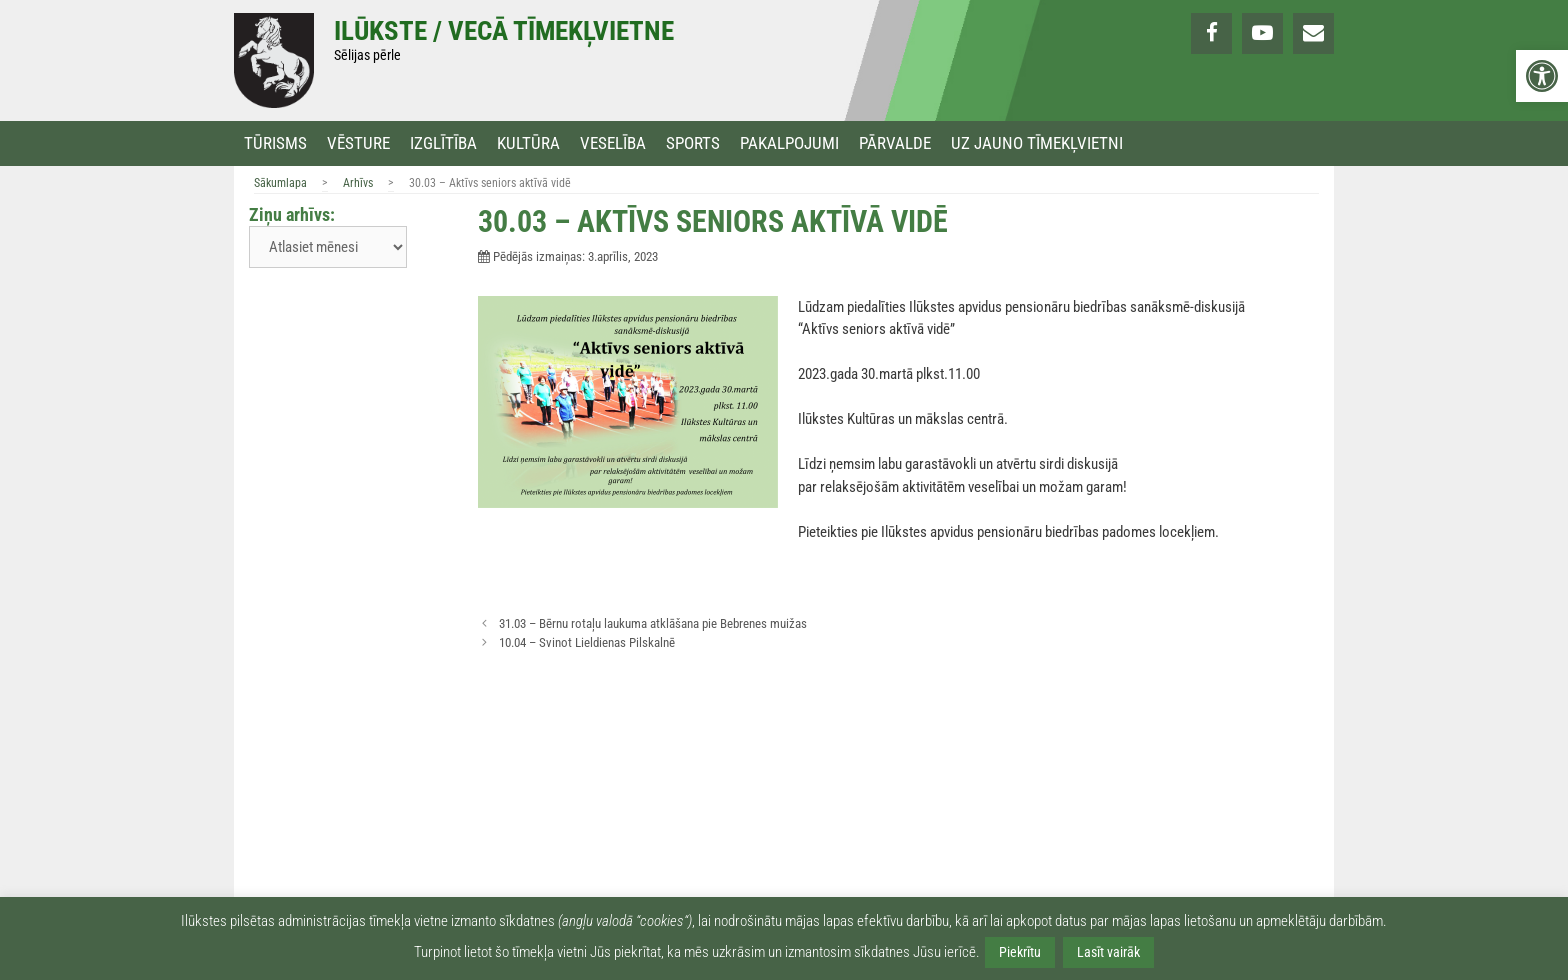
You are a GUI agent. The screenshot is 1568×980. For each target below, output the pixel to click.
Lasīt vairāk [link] (1108, 952)
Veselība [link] (613, 143)
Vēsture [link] (358, 143)
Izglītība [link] (443, 143)
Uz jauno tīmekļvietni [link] (1037, 143)
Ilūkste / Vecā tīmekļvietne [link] (504, 31)
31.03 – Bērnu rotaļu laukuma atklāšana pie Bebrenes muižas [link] (653, 623)
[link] (1542, 76)
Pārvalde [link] (895, 143)
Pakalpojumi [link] (789, 143)
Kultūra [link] (528, 143)
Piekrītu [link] (1020, 952)
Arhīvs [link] (358, 183)
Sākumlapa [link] (280, 183)
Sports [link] (693, 143)
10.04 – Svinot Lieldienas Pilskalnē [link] (587, 642)
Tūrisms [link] (275, 143)
